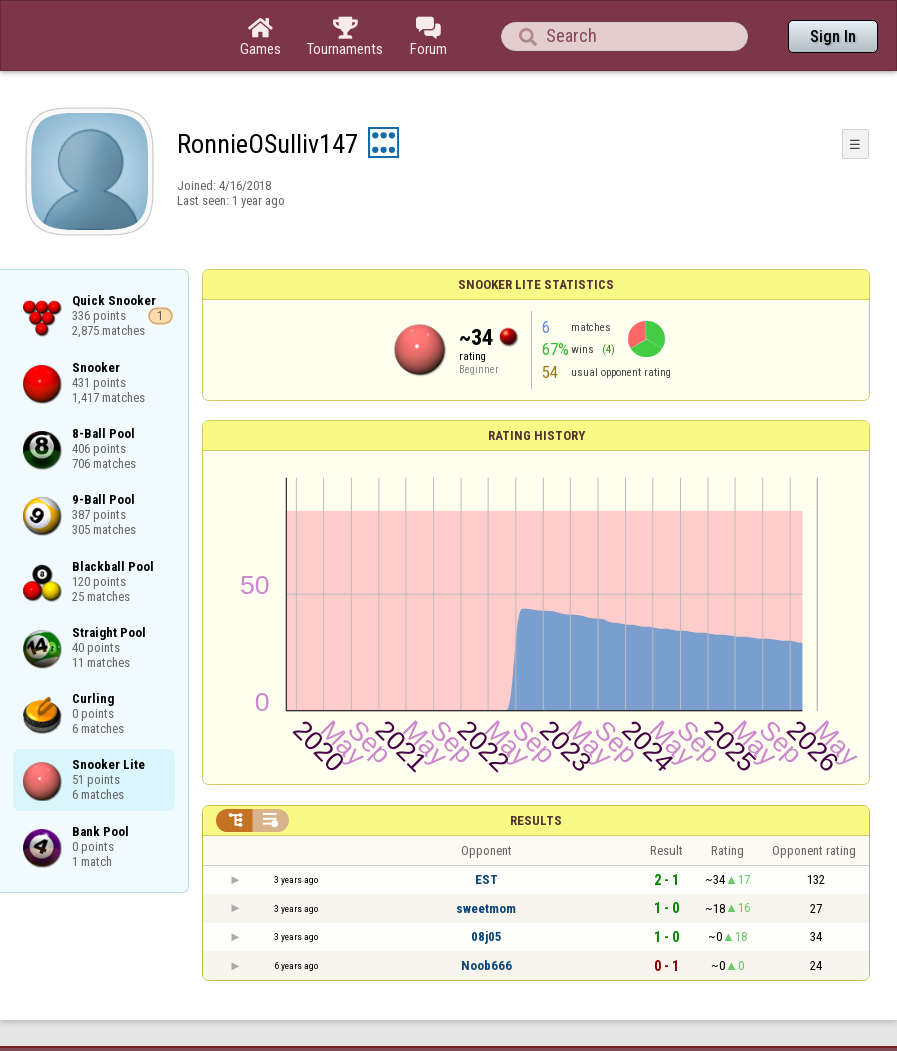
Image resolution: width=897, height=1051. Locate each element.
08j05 (486, 936)
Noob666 (486, 965)
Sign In (833, 36)
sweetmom (486, 908)
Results (536, 820)
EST (486, 879)
